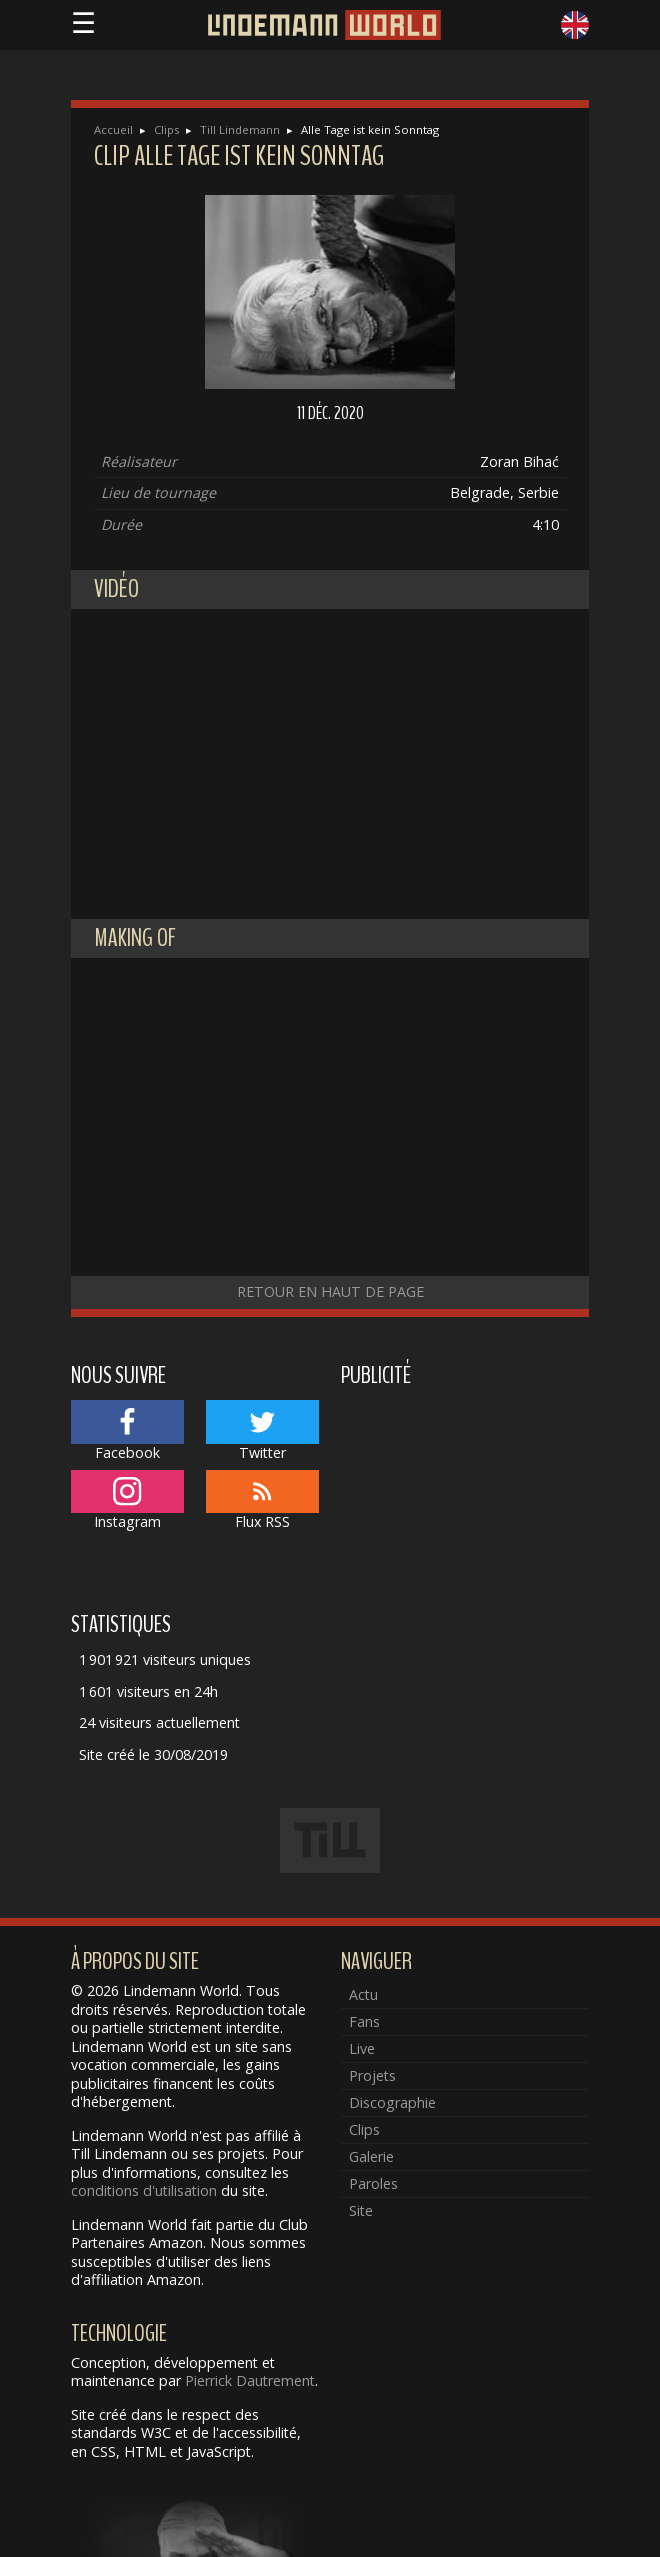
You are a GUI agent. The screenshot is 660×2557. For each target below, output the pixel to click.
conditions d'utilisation (144, 2190)
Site (361, 2210)
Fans (364, 2021)
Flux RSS (262, 1501)
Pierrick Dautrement (250, 2380)
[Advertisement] (465, 1496)
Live (362, 2048)
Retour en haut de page (330, 1291)
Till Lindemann (240, 129)
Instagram (127, 1501)
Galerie (371, 2156)
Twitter (262, 1431)
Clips (166, 129)
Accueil (113, 129)
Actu (363, 1994)
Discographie (392, 2102)
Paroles (373, 2183)
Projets (372, 2075)
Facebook (127, 1431)
